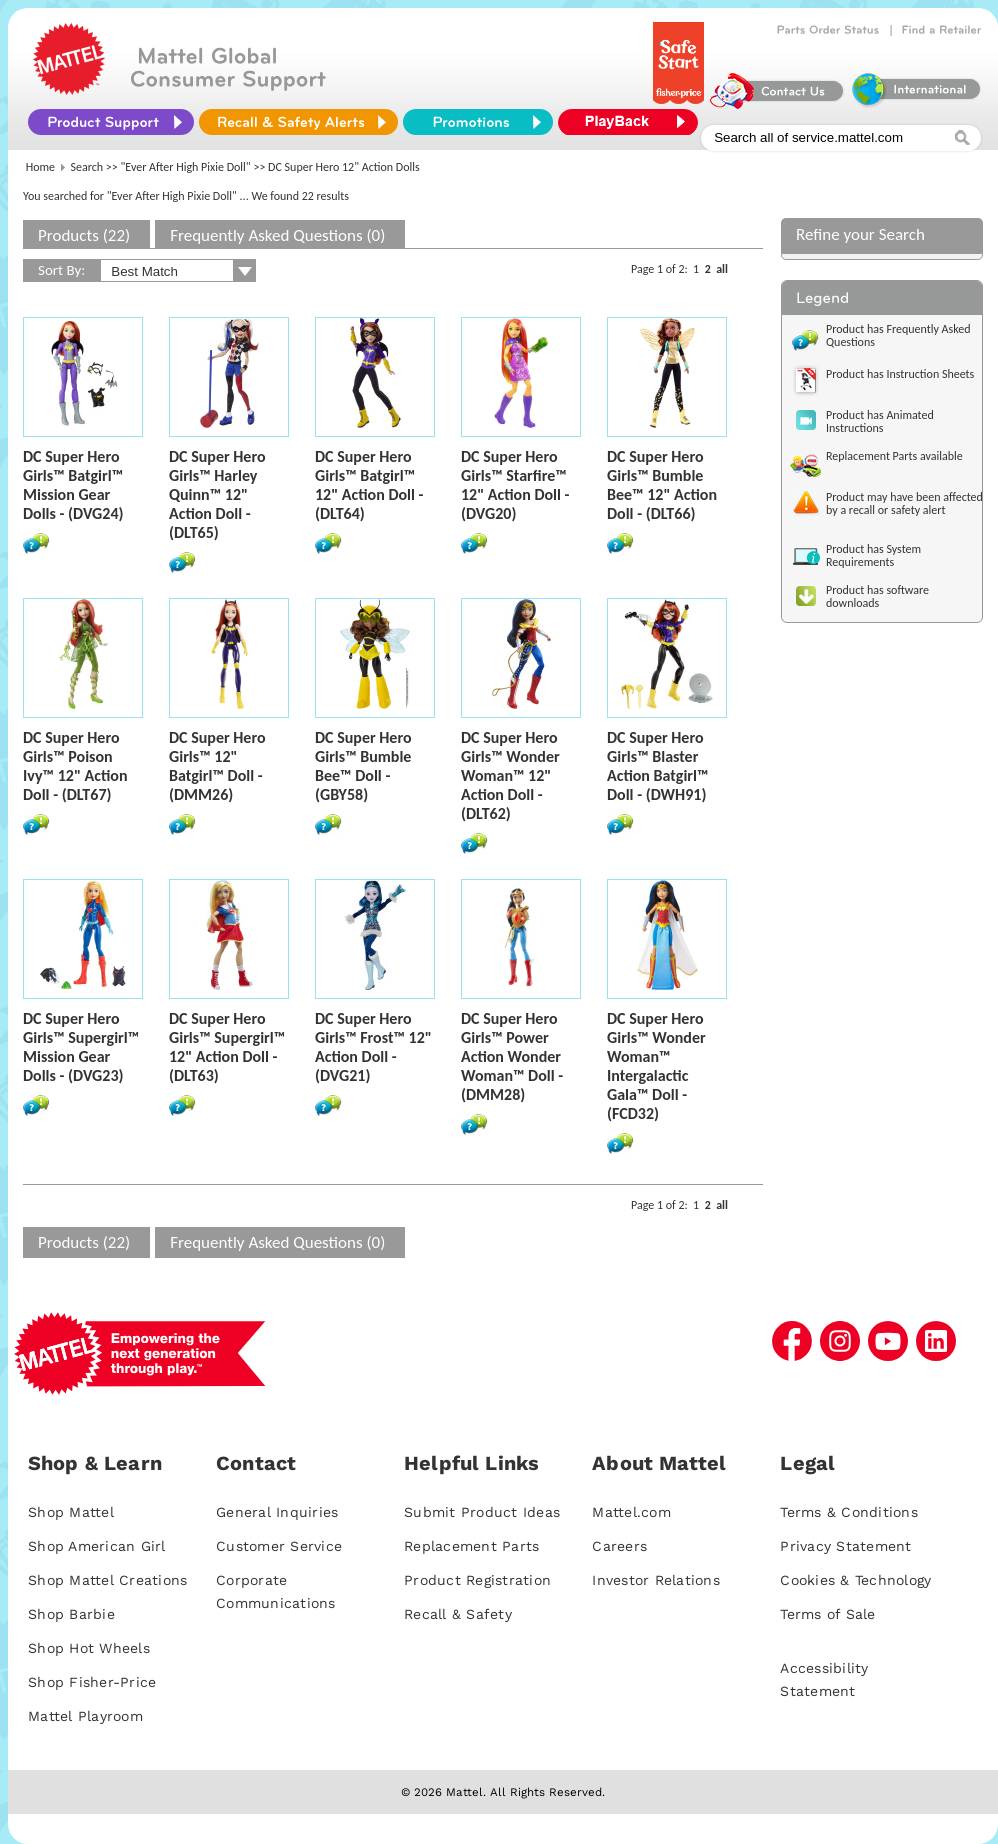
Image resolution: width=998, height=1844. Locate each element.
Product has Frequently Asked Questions (898, 335)
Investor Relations (656, 1580)
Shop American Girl (97, 1546)
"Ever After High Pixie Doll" (186, 167)
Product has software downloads (877, 596)
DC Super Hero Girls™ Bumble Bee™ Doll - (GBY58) (363, 766)
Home (40, 167)
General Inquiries (277, 1512)
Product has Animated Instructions (880, 421)
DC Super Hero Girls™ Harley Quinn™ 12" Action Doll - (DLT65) (217, 494)
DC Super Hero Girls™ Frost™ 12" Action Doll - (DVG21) (373, 1047)
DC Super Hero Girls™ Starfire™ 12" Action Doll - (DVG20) (515, 485)
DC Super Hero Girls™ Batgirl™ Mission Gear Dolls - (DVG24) (73, 485)
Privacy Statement (845, 1546)
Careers (619, 1546)
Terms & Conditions (849, 1512)
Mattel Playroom (85, 1716)
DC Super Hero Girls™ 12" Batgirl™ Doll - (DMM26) (217, 766)
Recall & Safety (458, 1614)
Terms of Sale (827, 1614)
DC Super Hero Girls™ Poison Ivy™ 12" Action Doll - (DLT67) (75, 766)
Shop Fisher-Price (92, 1682)
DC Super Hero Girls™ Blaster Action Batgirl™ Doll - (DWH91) (657, 766)
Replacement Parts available (894, 456)
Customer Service (279, 1546)
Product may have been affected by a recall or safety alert (904, 503)
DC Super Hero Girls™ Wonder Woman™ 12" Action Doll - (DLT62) (510, 775)
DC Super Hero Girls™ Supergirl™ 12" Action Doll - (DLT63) (227, 1047)
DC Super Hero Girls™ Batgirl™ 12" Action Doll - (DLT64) (369, 485)
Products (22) (84, 235)
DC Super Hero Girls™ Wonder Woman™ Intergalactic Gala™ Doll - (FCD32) (656, 1066)
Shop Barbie (71, 1614)
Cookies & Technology (855, 1580)
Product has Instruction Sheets (900, 374)
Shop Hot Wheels (89, 1648)
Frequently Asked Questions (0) (277, 235)
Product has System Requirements (873, 555)
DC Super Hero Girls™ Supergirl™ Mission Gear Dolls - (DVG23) (81, 1047)
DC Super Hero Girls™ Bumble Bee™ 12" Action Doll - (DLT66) (662, 485)
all (722, 269)
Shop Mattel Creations (107, 1580)
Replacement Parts (471, 1546)
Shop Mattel (71, 1512)
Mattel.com (631, 1512)
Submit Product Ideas (482, 1512)
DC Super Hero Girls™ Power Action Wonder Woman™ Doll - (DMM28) (512, 1056)
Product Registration (477, 1580)
